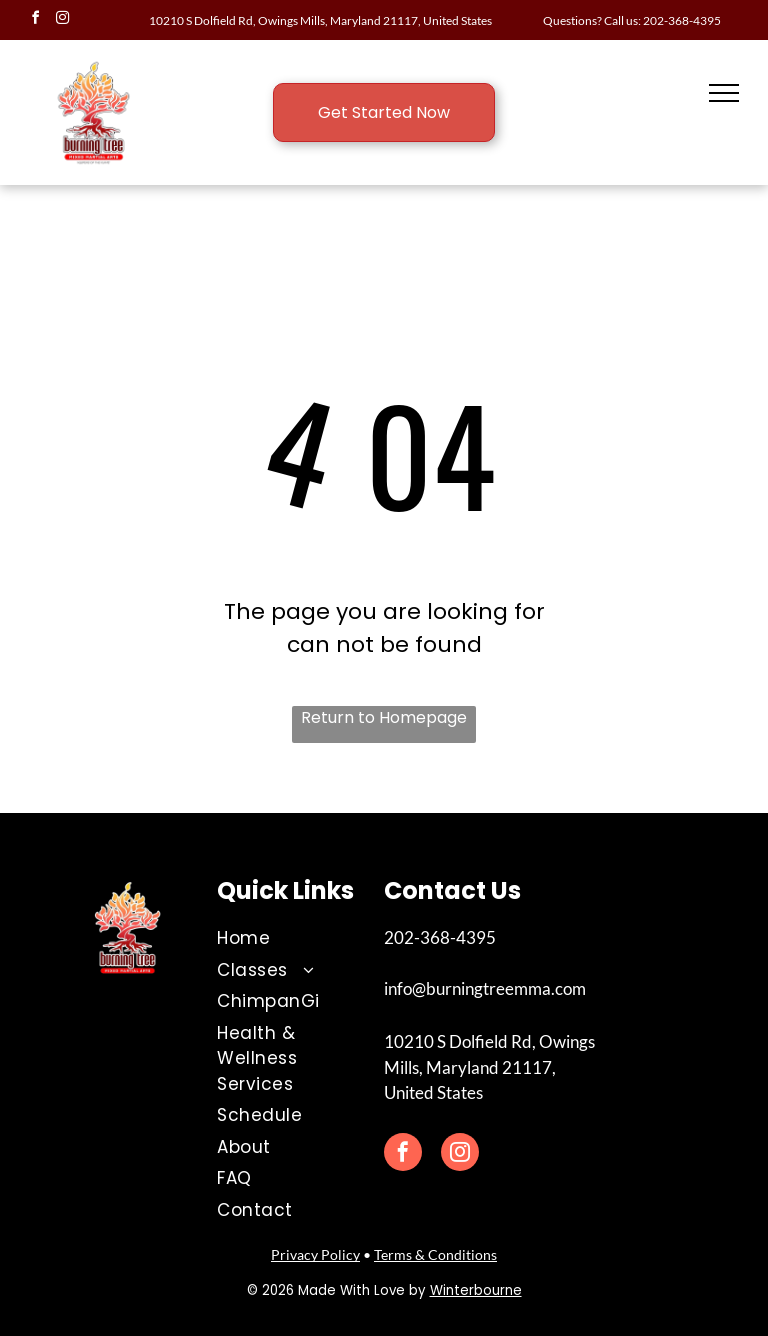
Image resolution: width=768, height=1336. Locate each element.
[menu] (724, 93)
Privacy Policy (315, 1254)
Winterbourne (476, 1290)
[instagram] (62, 20)
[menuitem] (285, 939)
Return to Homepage (384, 717)
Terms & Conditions (435, 1254)
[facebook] (35, 20)
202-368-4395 (682, 20)
